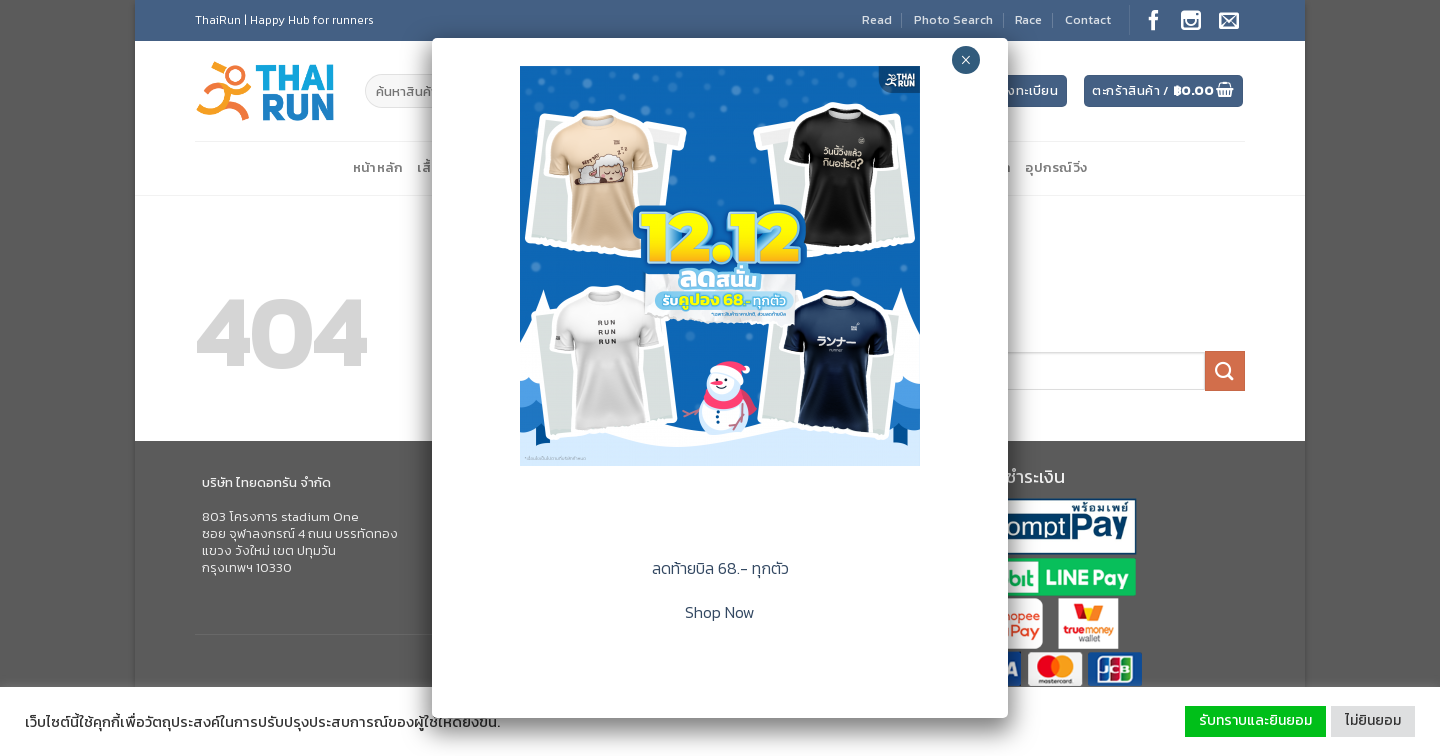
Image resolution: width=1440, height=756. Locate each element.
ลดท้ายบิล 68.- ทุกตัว (720, 568)
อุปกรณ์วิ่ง (1056, 167)
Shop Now (720, 612)
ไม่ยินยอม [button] (1373, 720)
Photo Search (953, 19)
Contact (1088, 19)
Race (1028, 19)
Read (877, 19)
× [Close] (965, 60)
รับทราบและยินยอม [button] (1255, 720)
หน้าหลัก (378, 167)
